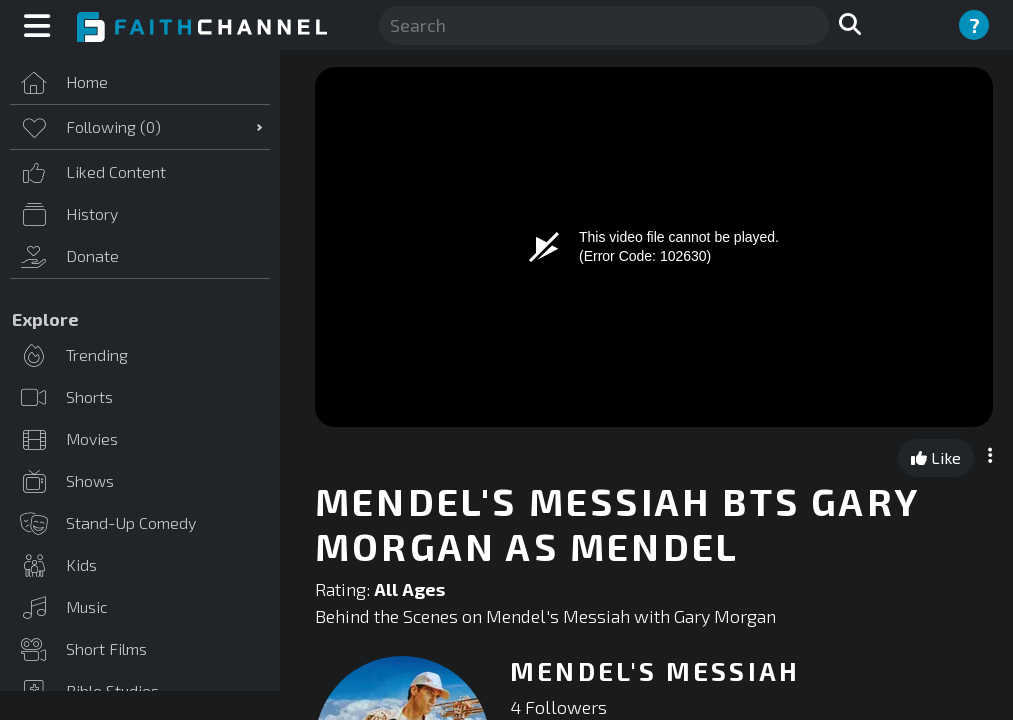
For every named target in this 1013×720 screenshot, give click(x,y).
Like (936, 457)
